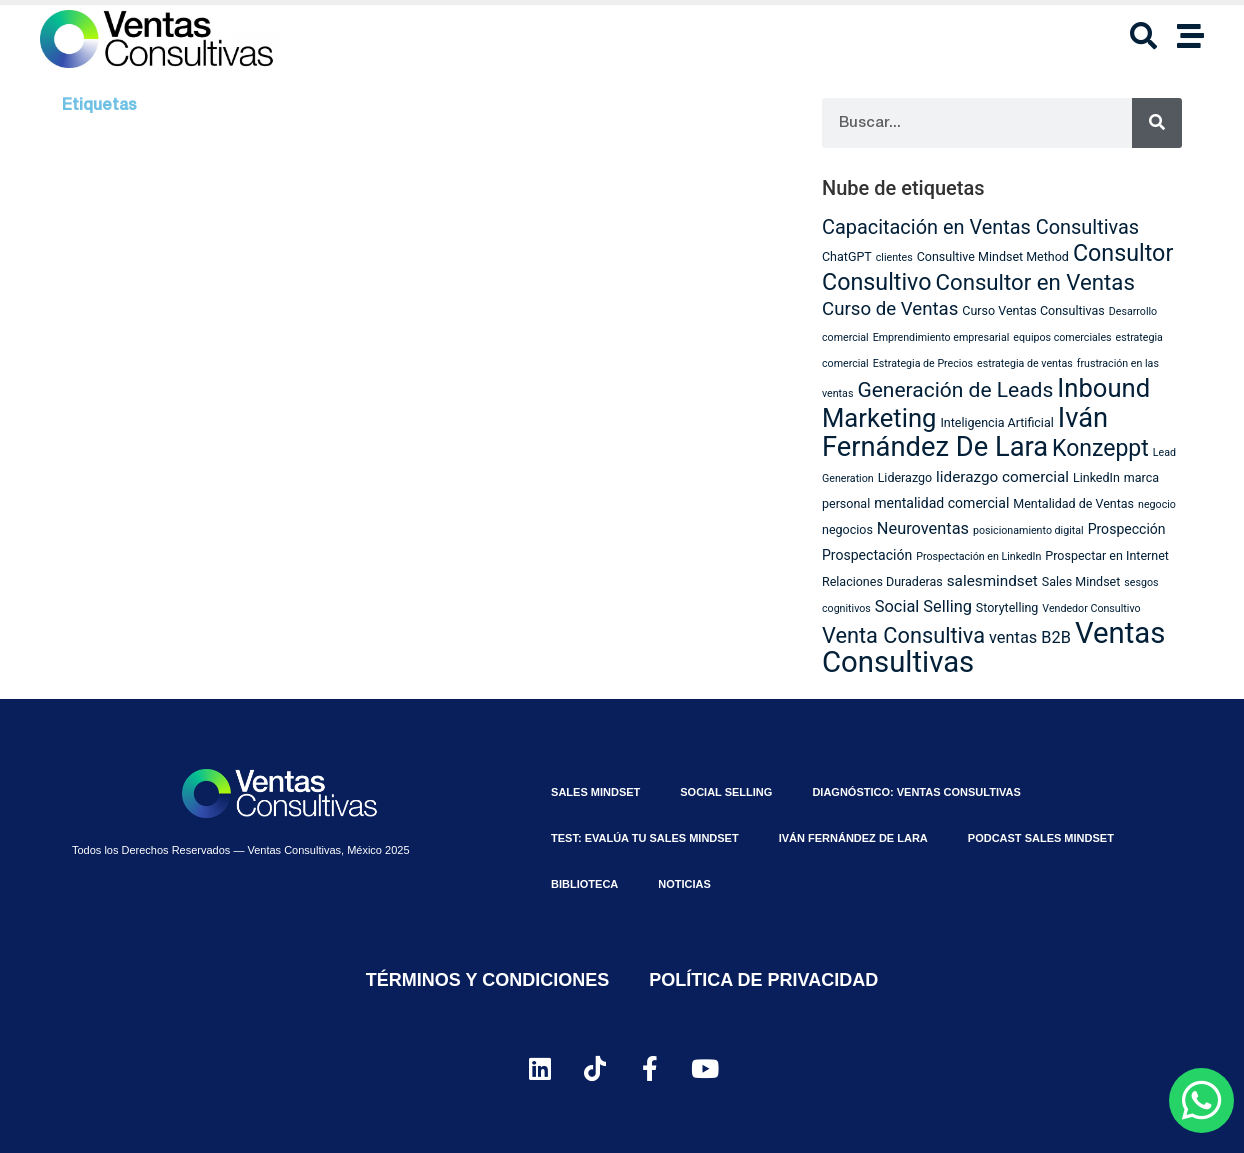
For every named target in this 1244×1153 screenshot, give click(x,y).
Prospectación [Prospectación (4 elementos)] (867, 555)
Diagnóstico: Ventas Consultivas (916, 792)
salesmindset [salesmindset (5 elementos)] (992, 581)
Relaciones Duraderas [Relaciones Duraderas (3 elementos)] (882, 581)
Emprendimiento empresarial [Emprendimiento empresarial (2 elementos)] (941, 337)
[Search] (1157, 123)
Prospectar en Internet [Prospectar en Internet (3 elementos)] (1107, 555)
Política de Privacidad (763, 980)
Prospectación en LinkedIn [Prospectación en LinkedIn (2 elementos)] (978, 556)
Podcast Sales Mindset (1041, 838)
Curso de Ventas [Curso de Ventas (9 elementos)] (890, 309)
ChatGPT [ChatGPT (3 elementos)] (847, 256)
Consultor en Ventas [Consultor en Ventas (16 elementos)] (1035, 282)
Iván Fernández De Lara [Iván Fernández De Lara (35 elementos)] (965, 432)
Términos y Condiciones (487, 980)
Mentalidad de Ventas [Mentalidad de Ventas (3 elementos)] (1073, 503)
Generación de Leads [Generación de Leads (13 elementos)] (955, 390)
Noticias (684, 884)
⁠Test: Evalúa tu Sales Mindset (645, 838)
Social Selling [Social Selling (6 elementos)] (923, 606)
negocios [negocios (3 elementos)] (847, 529)
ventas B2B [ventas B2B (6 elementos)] (1030, 637)
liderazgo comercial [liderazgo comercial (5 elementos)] (1002, 477)
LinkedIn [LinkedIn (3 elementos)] (1096, 477)
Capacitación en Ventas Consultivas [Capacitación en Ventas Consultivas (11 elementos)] (980, 227)
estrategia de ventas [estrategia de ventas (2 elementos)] (1025, 363)
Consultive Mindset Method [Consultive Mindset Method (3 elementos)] (993, 256)
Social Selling (726, 792)
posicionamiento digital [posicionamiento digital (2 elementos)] (1028, 530)
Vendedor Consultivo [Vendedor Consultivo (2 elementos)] (1091, 608)
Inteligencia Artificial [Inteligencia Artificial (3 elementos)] (996, 422)
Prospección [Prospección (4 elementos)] (1127, 529)
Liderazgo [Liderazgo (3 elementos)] (905, 477)
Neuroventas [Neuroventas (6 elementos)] (923, 528)
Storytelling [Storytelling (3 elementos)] (1007, 607)
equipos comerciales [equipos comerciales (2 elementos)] (1062, 337)
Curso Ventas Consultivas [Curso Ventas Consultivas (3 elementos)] (1033, 310)
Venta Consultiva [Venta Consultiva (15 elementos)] (903, 635)
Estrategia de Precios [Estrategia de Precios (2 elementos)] (923, 363)
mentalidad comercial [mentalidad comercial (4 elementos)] (941, 503)
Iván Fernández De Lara (853, 838)
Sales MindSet (595, 792)
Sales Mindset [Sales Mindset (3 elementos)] (1081, 581)
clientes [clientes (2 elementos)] (894, 257)
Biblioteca (584, 884)
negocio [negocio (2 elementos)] (1157, 504)
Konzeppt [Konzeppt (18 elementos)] (1100, 448)
